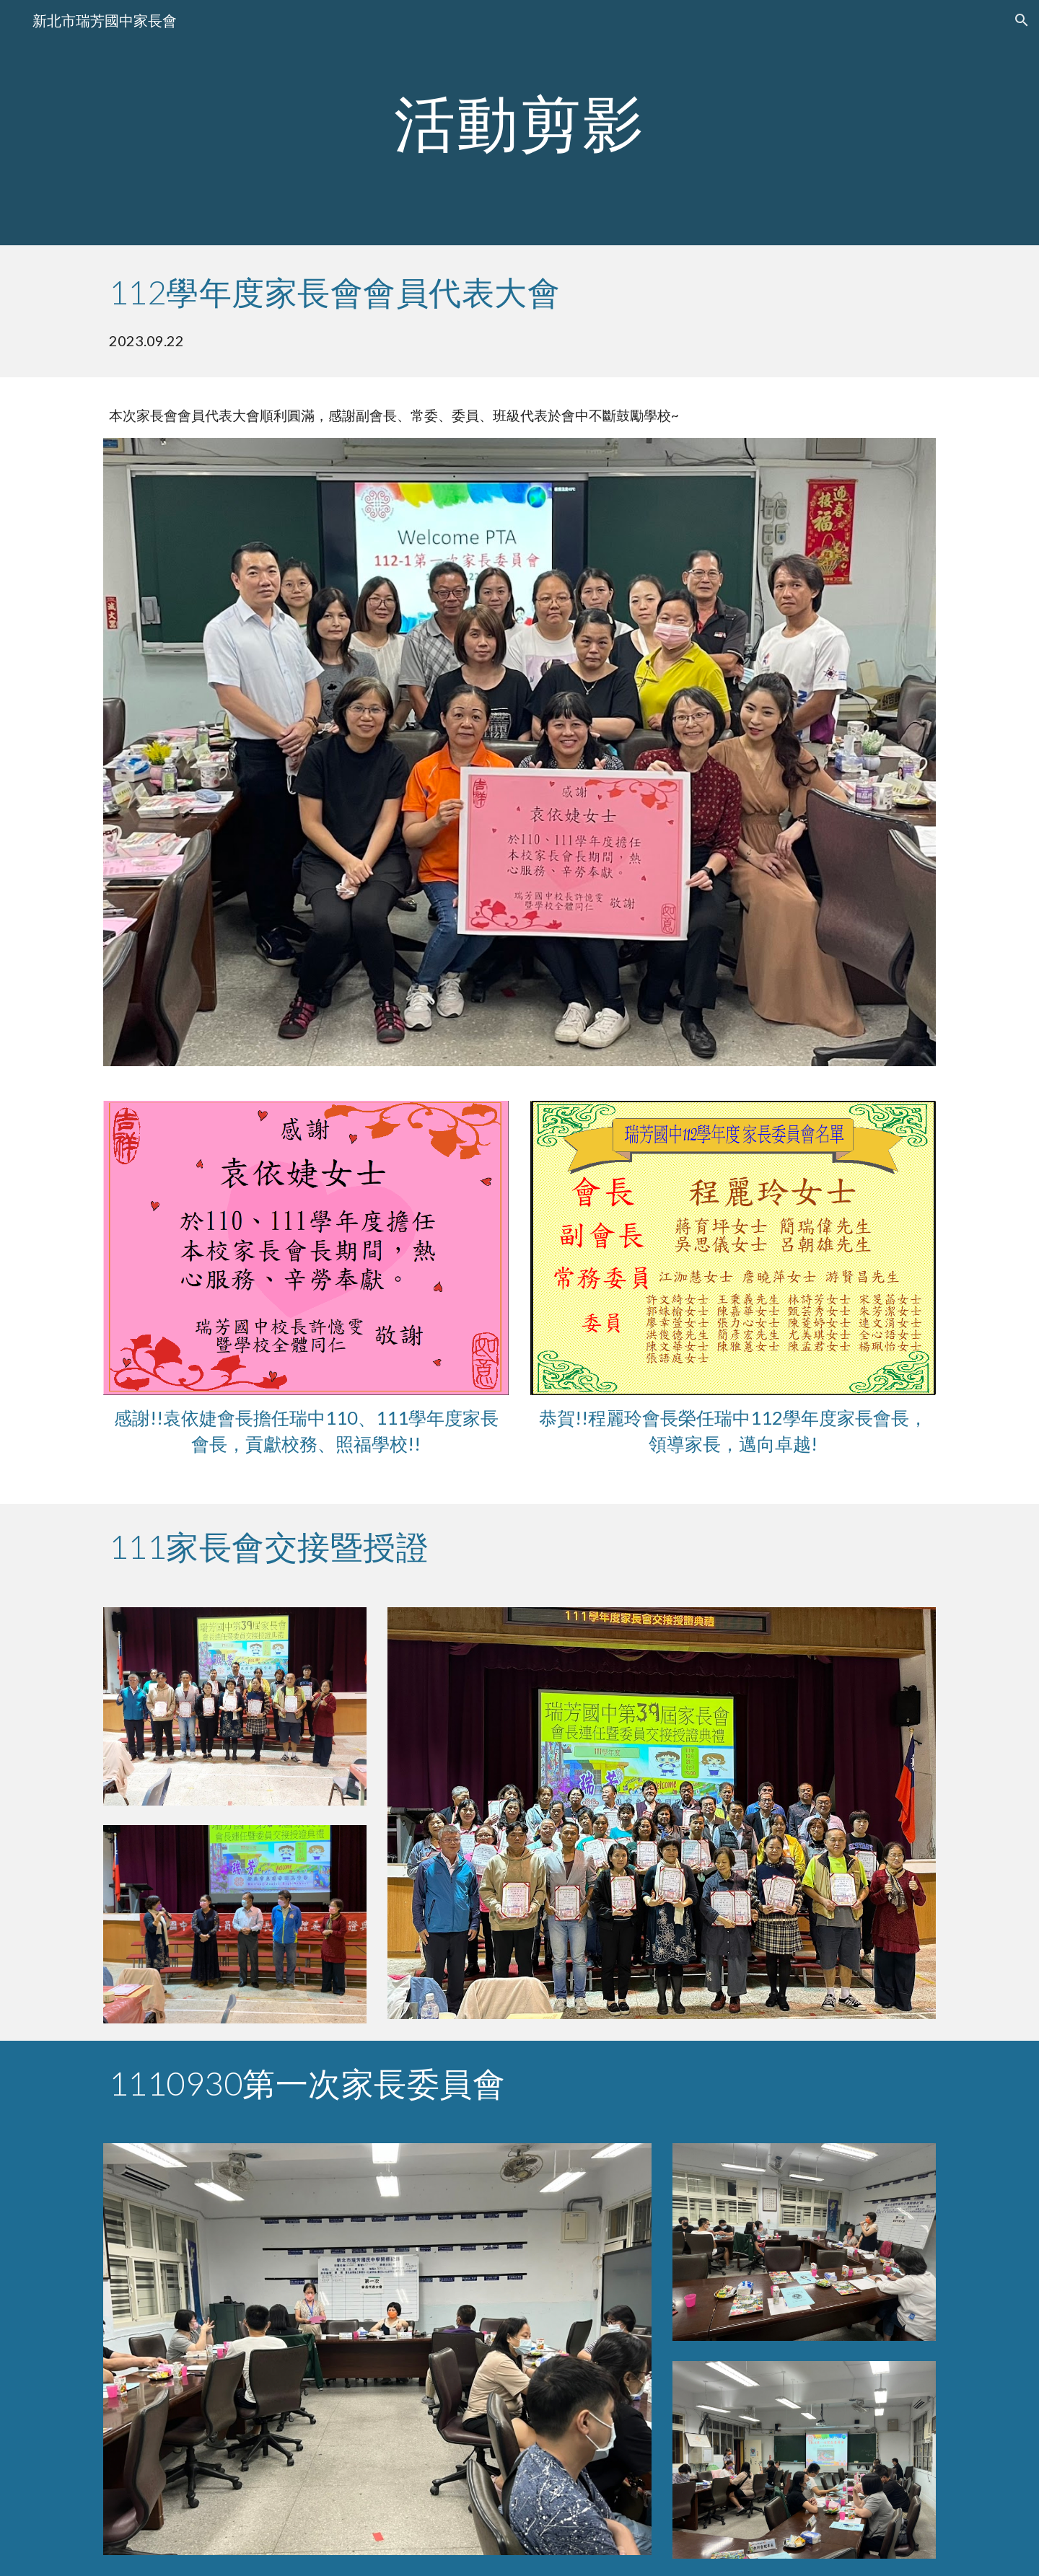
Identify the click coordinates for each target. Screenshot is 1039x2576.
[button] (1021, 20)
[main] (519, 122)
